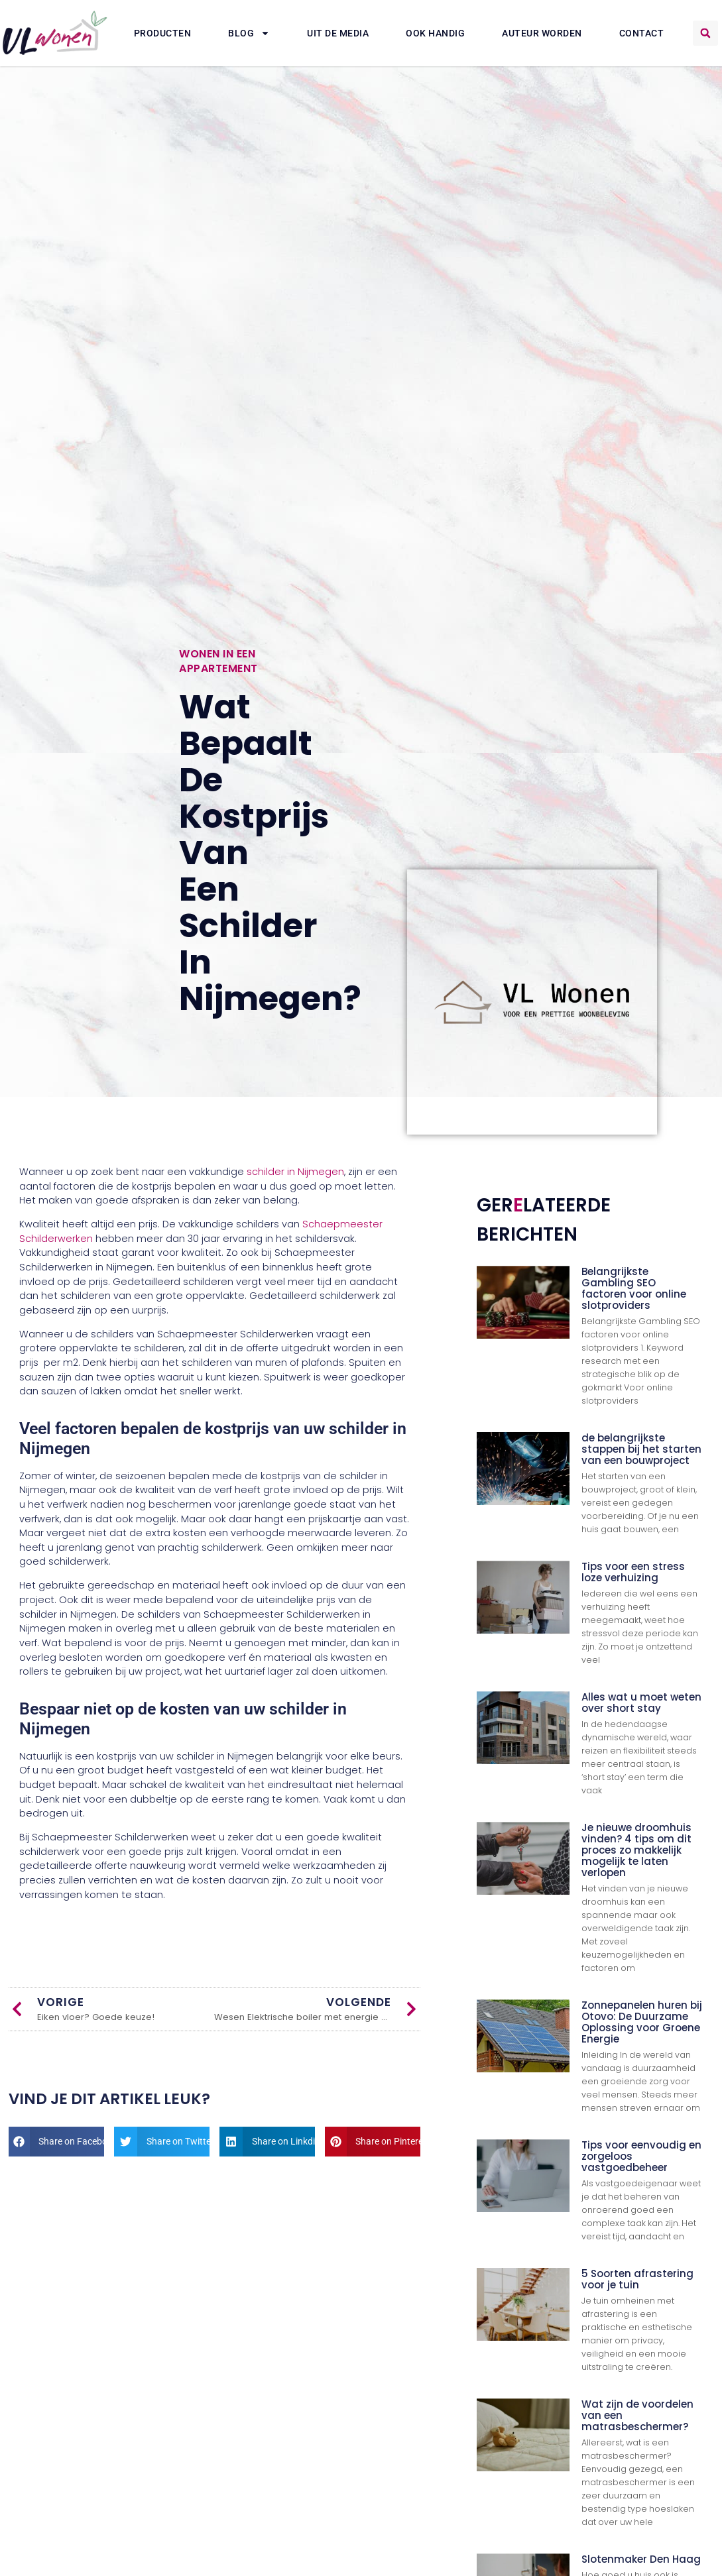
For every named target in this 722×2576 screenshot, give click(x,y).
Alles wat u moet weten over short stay (641, 1702)
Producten (163, 33)
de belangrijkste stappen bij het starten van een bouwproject (641, 1449)
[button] (705, 33)
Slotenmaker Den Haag (641, 2559)
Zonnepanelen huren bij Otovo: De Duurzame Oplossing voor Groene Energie (641, 2022)
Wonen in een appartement (218, 661)
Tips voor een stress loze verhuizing (633, 1572)
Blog (249, 33)
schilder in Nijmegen (295, 1171)
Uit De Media (338, 33)
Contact (641, 33)
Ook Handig (435, 33)
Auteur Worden (542, 33)
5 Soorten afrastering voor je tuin (637, 2279)
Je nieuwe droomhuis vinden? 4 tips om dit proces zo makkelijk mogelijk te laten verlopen (636, 1849)
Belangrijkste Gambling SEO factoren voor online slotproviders (633, 1288)
